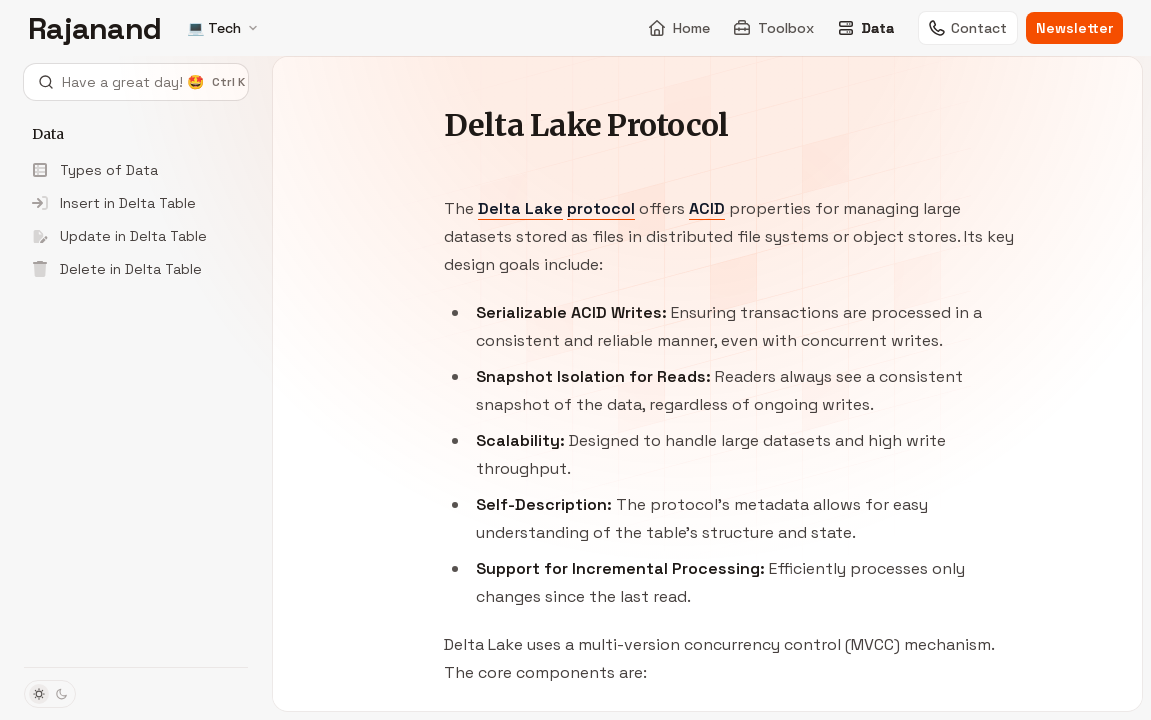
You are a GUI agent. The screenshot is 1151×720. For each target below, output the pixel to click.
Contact (968, 28)
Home (679, 28)
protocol (601, 208)
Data (866, 28)
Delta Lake (520, 208)
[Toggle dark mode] (50, 694)
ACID (707, 208)
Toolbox (774, 28)
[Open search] (136, 82)
